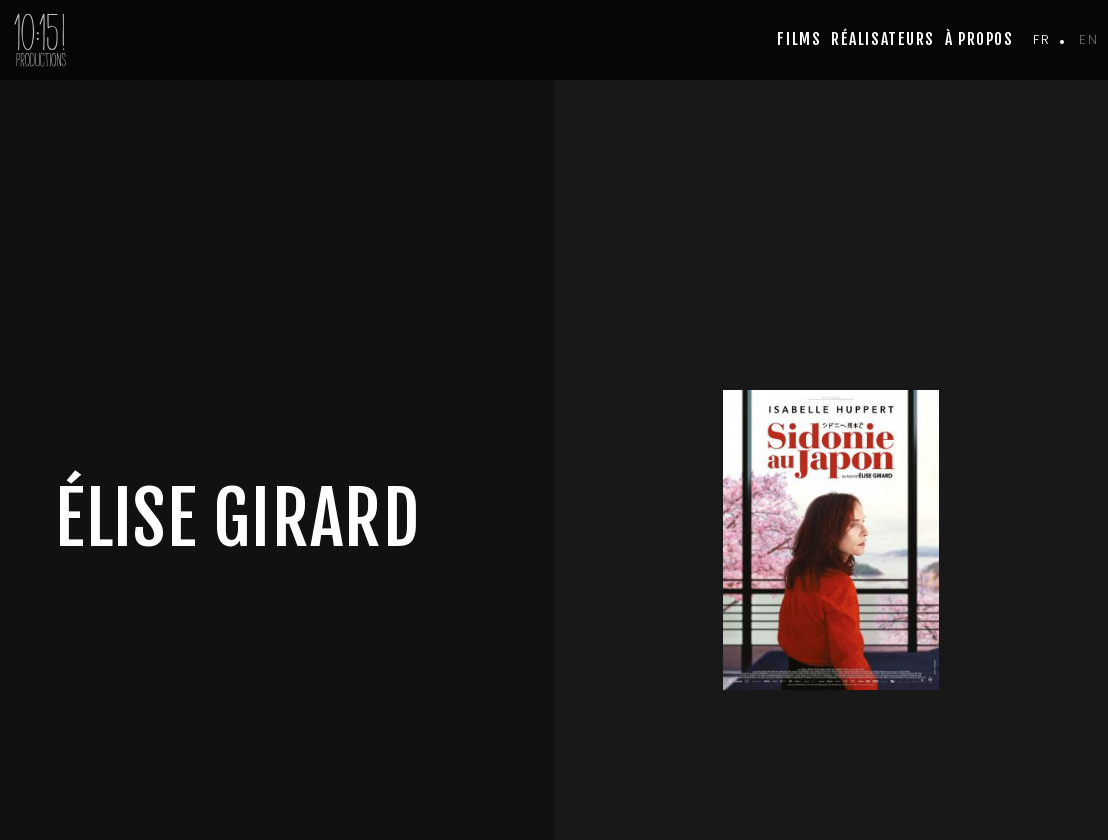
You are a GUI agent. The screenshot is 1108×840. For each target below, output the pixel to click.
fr (1041, 39)
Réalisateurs (883, 39)
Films (799, 39)
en (1088, 39)
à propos (979, 39)
